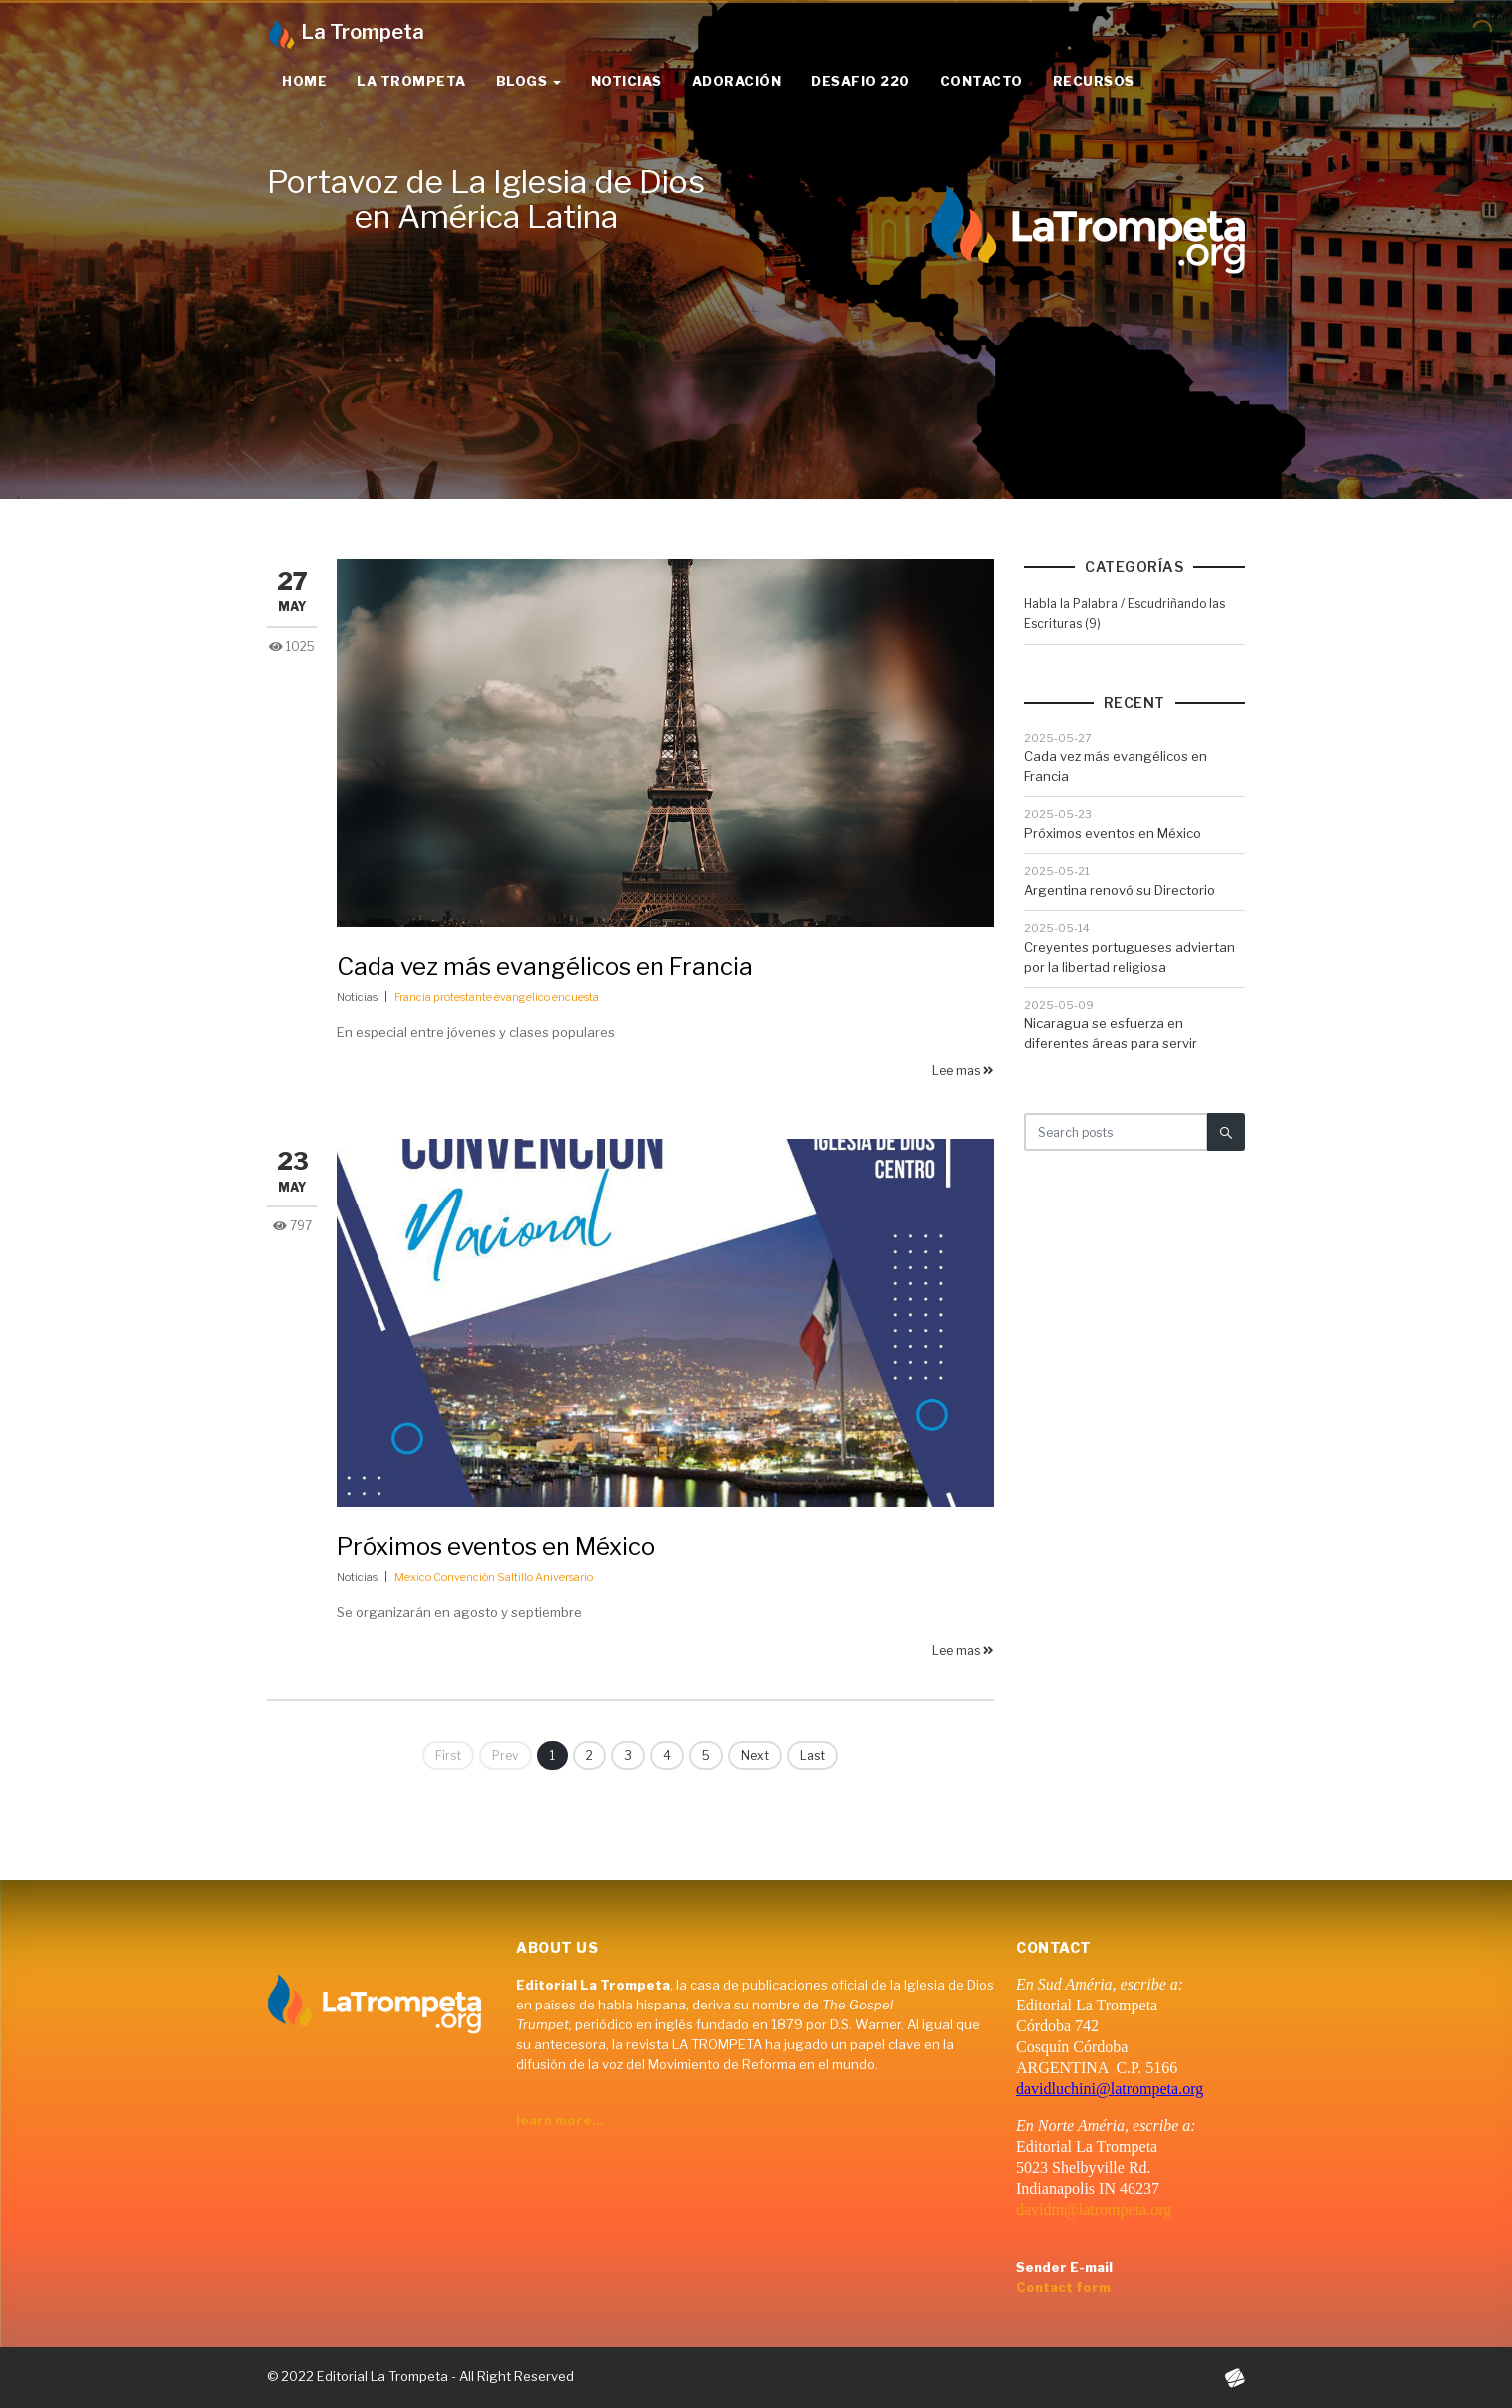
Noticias (626, 81)
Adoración (737, 81)
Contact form (1063, 2287)
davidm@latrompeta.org (1093, 2209)
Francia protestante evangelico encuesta (496, 997)
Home (304, 81)
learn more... (560, 2120)
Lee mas (963, 1070)
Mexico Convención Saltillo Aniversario (493, 1577)
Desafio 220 (860, 81)
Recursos (1093, 81)
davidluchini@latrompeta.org (1109, 2088)
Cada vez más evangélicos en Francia (545, 966)
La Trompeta (411, 81)
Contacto (981, 81)
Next (755, 1755)
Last (812, 1755)
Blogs (528, 81)
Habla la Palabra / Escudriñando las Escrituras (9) (1124, 613)
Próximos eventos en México (496, 1546)
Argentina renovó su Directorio (1119, 890)
